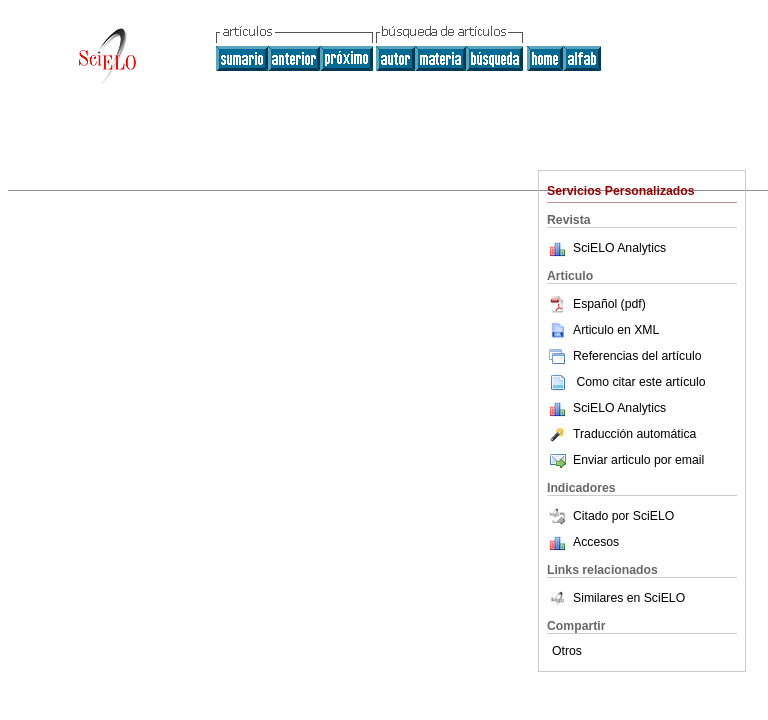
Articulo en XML (603, 330)
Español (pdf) (596, 304)
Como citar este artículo (640, 382)
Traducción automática (621, 434)
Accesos (596, 542)
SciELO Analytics (619, 248)
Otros (567, 651)
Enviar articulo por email (625, 460)
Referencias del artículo (624, 356)
